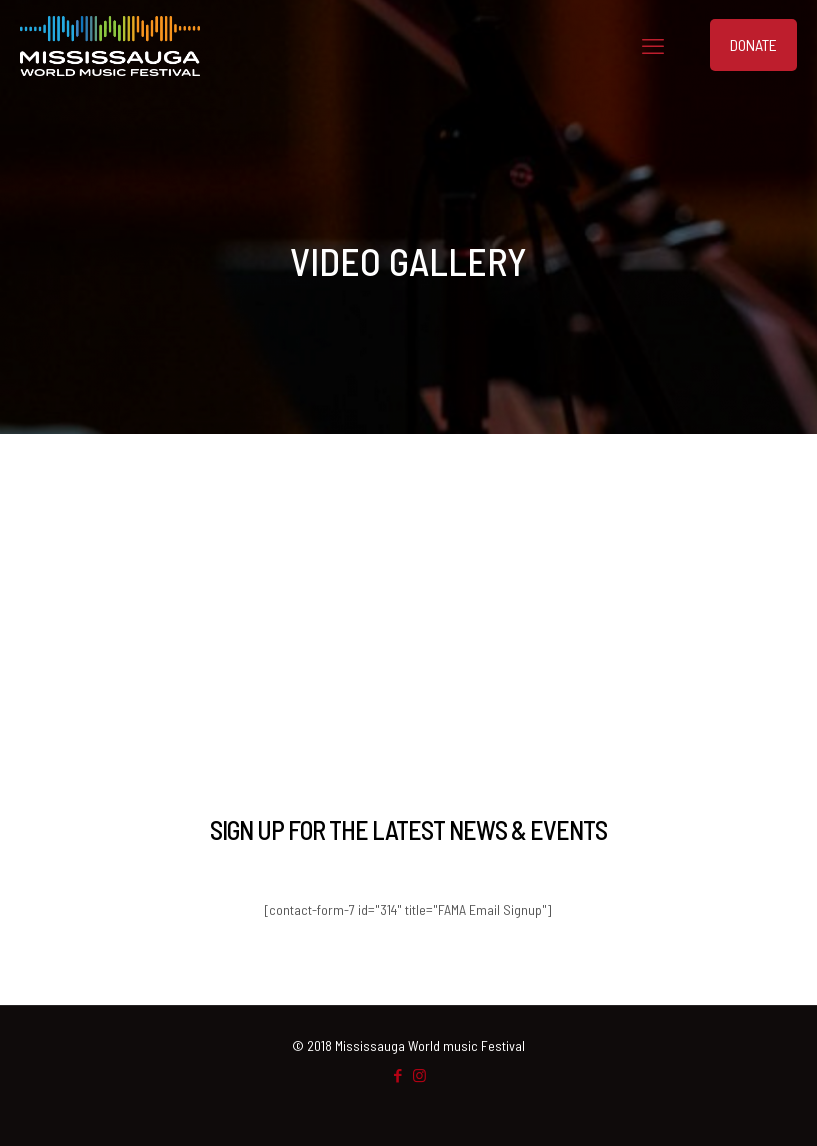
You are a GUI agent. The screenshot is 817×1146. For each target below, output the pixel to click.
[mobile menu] (653, 45)
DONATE (753, 44)
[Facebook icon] (398, 1075)
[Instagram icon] (419, 1075)
